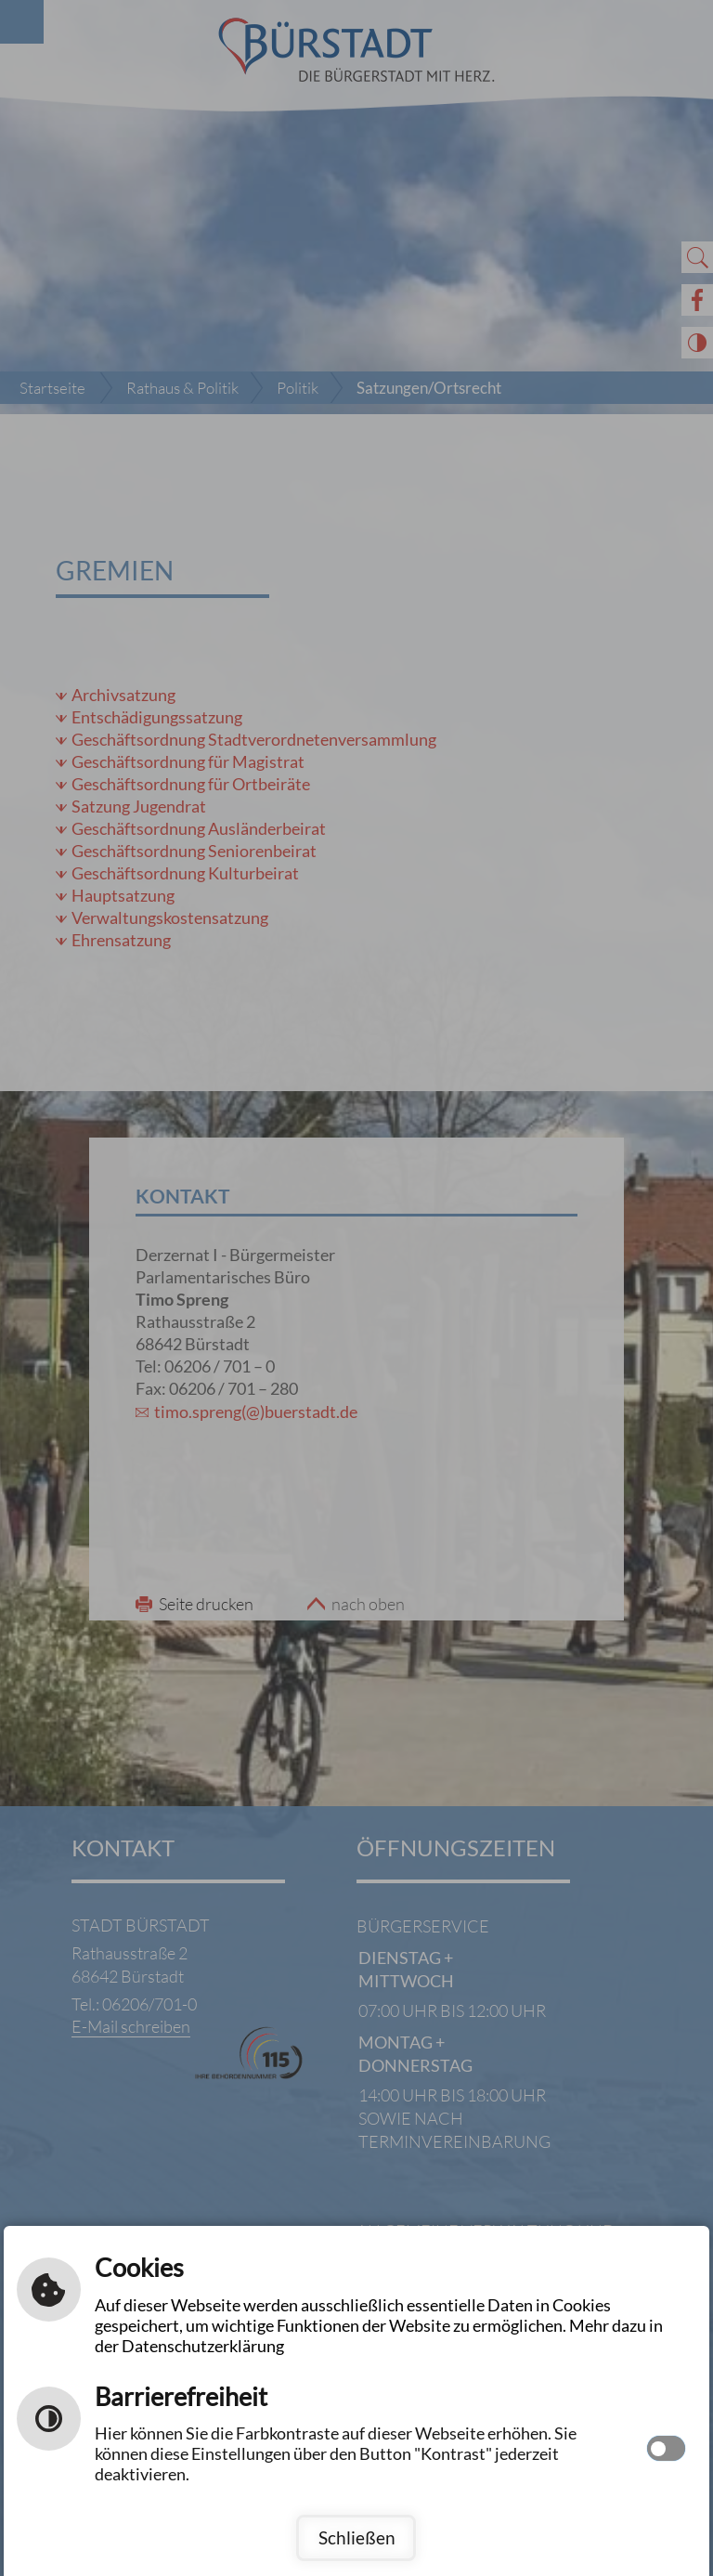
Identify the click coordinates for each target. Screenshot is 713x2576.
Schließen (356, 2537)
